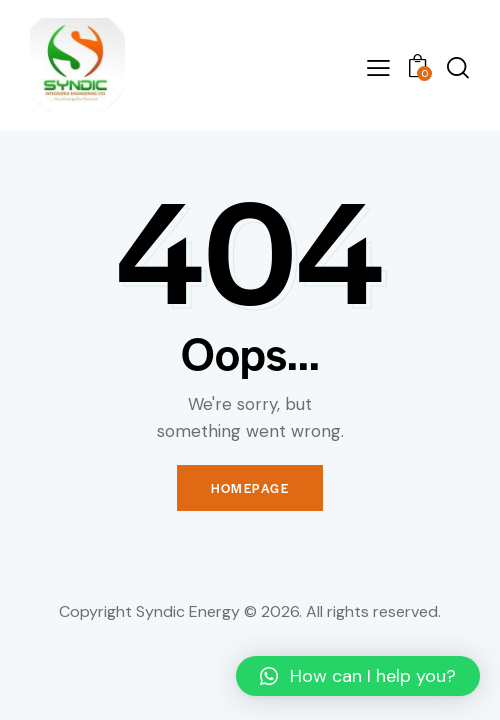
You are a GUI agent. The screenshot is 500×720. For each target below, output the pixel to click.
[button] (358, 676)
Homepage (250, 488)
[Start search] (457, 67)
